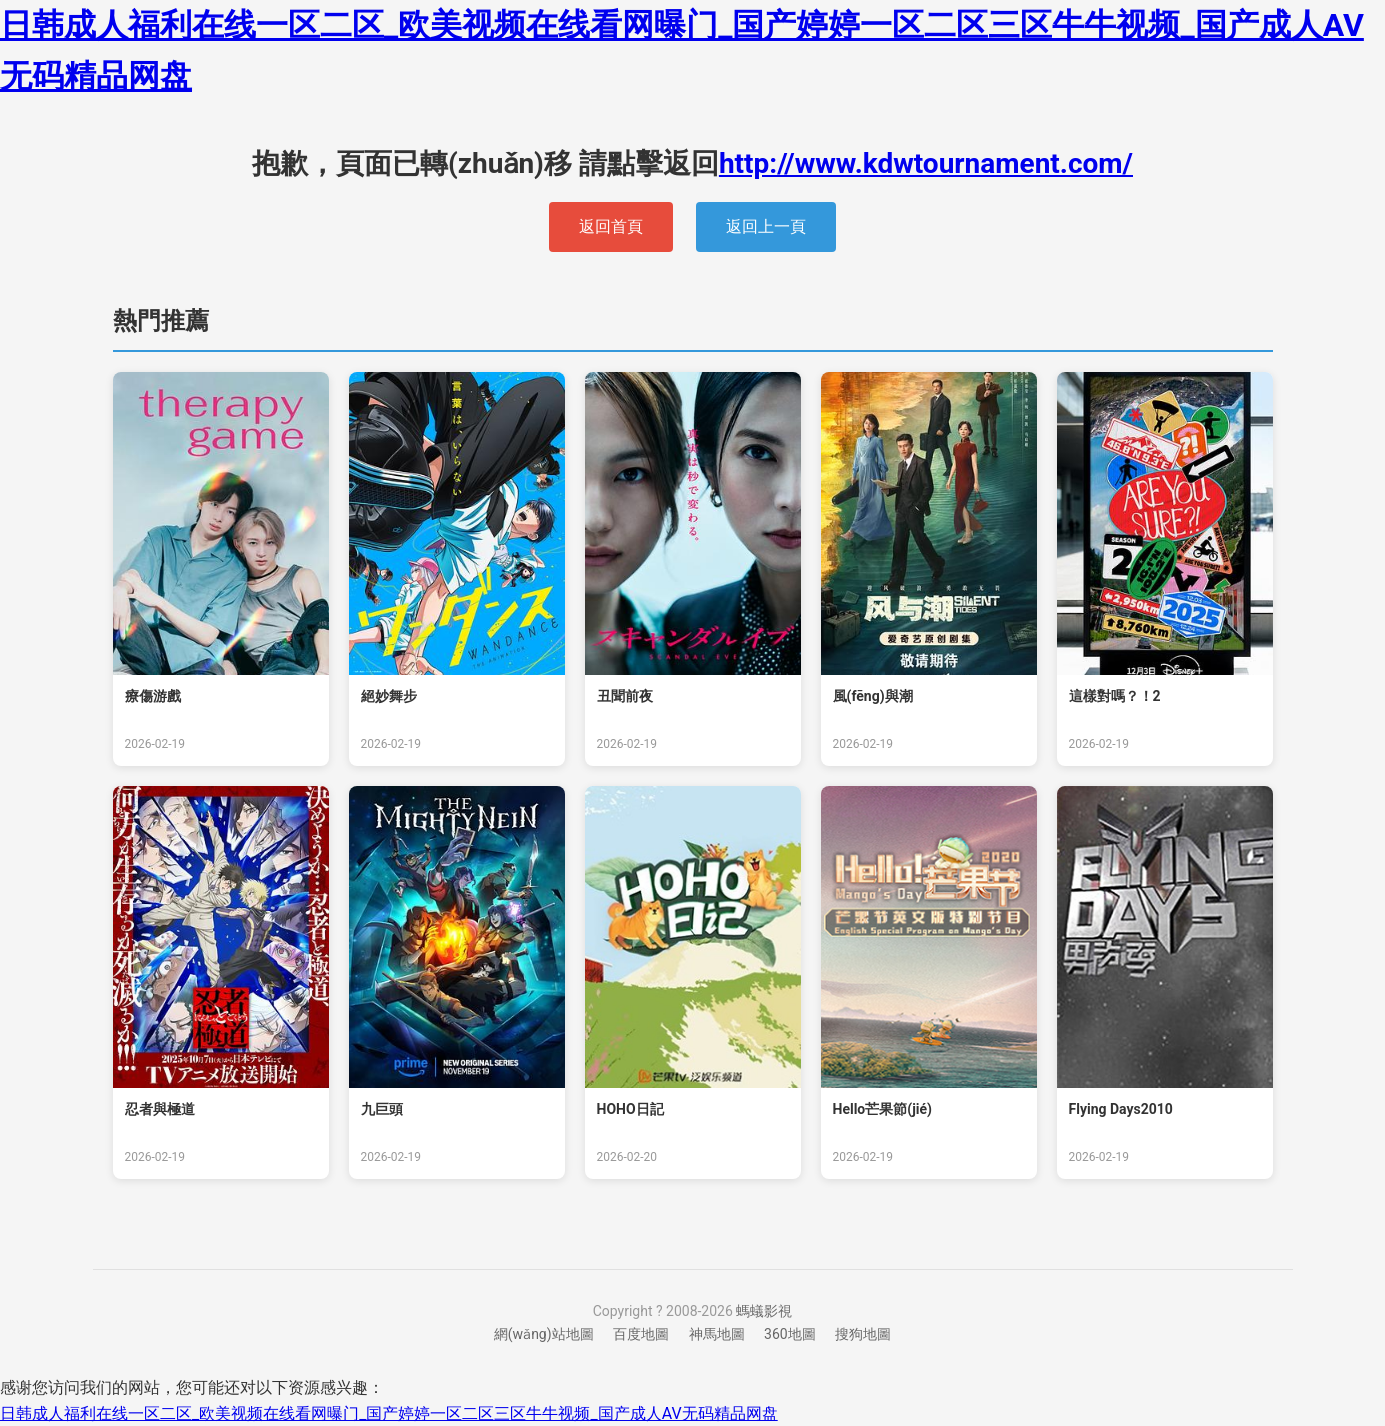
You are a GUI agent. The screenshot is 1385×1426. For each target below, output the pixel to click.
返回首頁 (611, 226)
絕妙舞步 (389, 696)
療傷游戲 (153, 696)
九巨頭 (382, 1109)
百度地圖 (641, 1334)
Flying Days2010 (1121, 1109)
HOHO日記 (630, 1109)
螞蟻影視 (764, 1311)
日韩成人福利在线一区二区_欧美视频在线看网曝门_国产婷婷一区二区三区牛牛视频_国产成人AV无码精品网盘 (389, 1413)
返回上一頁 (766, 226)
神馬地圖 (717, 1334)
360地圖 (790, 1334)
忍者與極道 (160, 1109)
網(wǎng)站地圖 (544, 1334)
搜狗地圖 (863, 1334)
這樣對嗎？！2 (1115, 696)
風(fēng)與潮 (873, 696)
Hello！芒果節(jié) (882, 1109)
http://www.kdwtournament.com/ (926, 163)
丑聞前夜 (625, 696)
